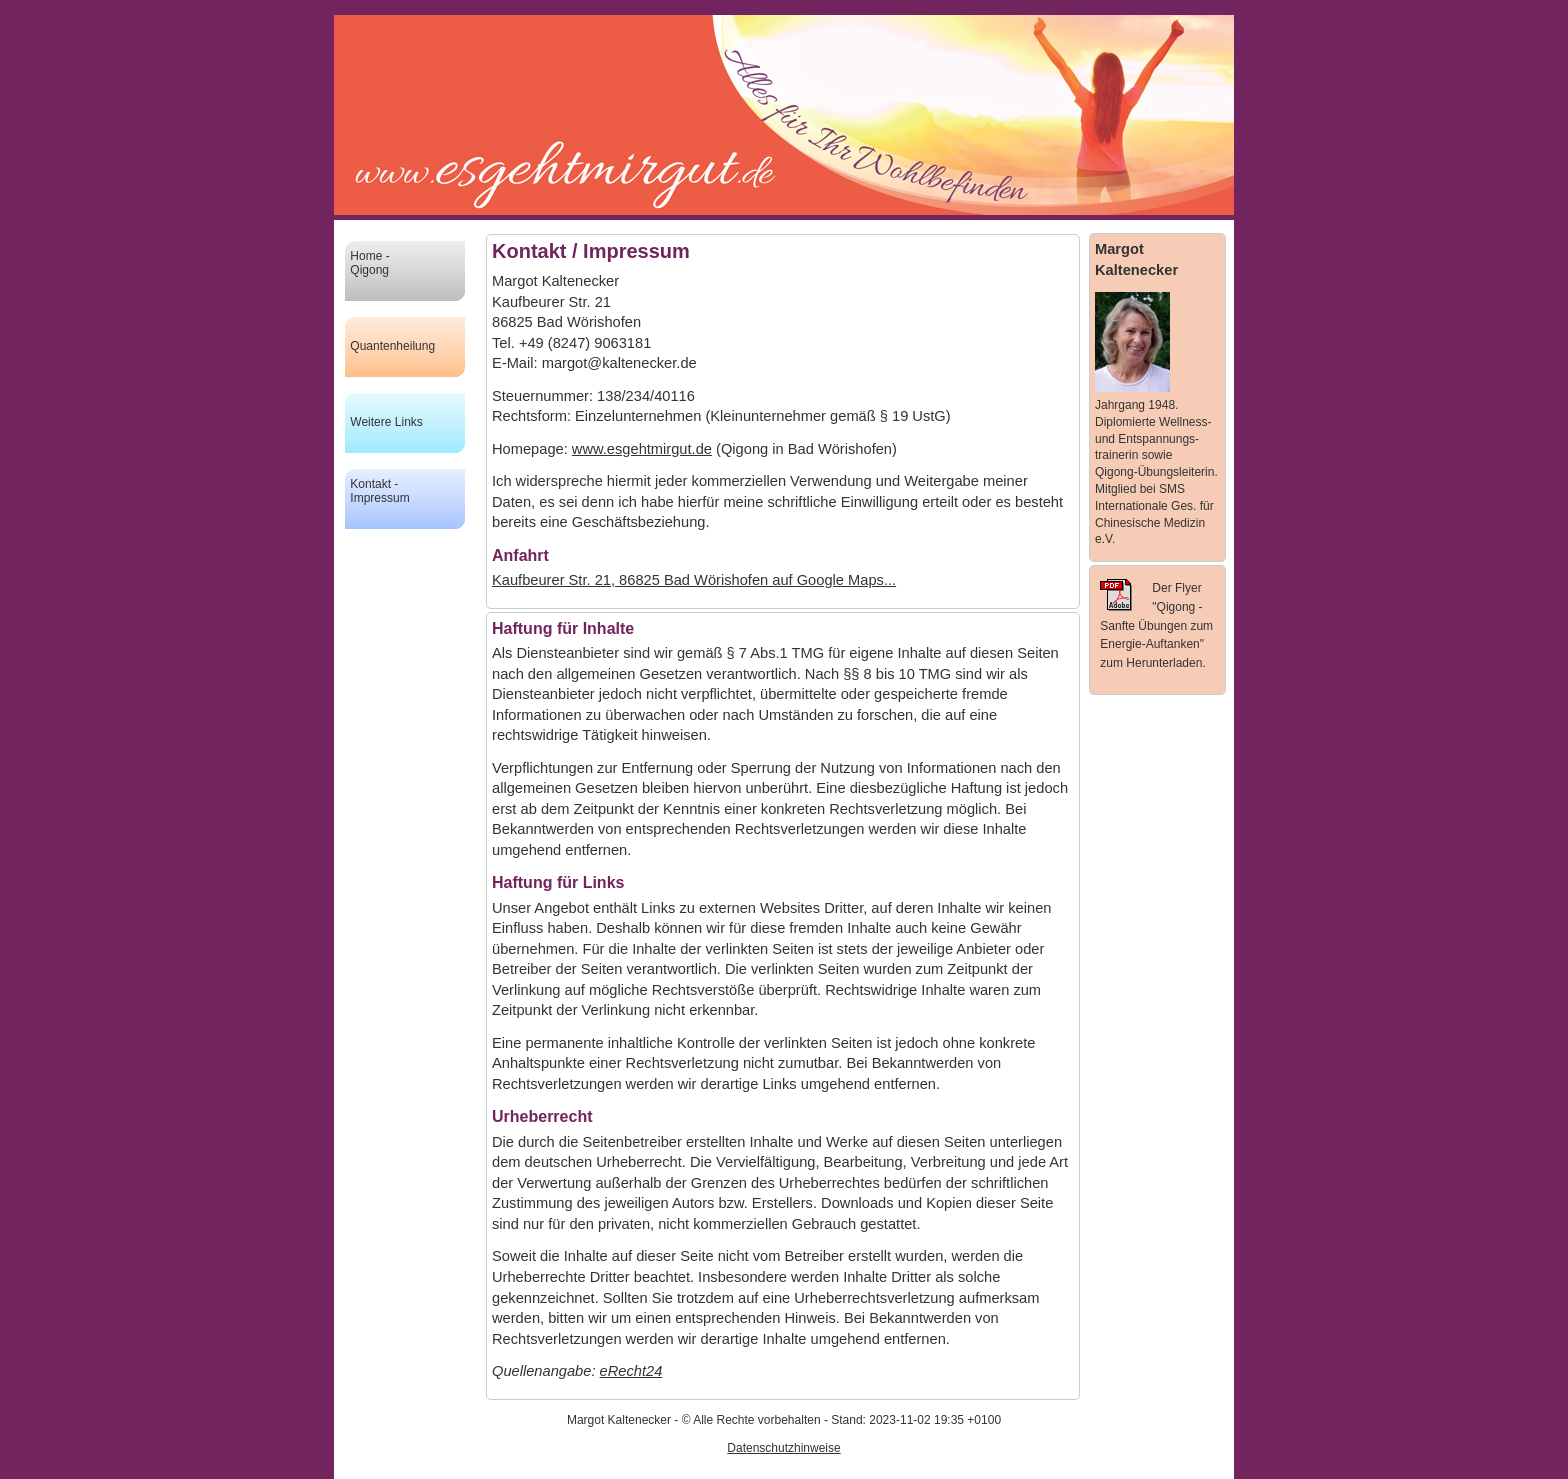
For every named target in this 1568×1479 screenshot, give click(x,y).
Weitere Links (386, 422)
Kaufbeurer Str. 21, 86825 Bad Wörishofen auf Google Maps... (694, 580)
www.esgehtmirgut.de (642, 449)
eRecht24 (631, 1371)
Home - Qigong (369, 263)
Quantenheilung (392, 346)
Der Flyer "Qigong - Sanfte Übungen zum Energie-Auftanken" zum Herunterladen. (1156, 624)
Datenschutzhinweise (783, 1448)
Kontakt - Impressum (379, 491)
